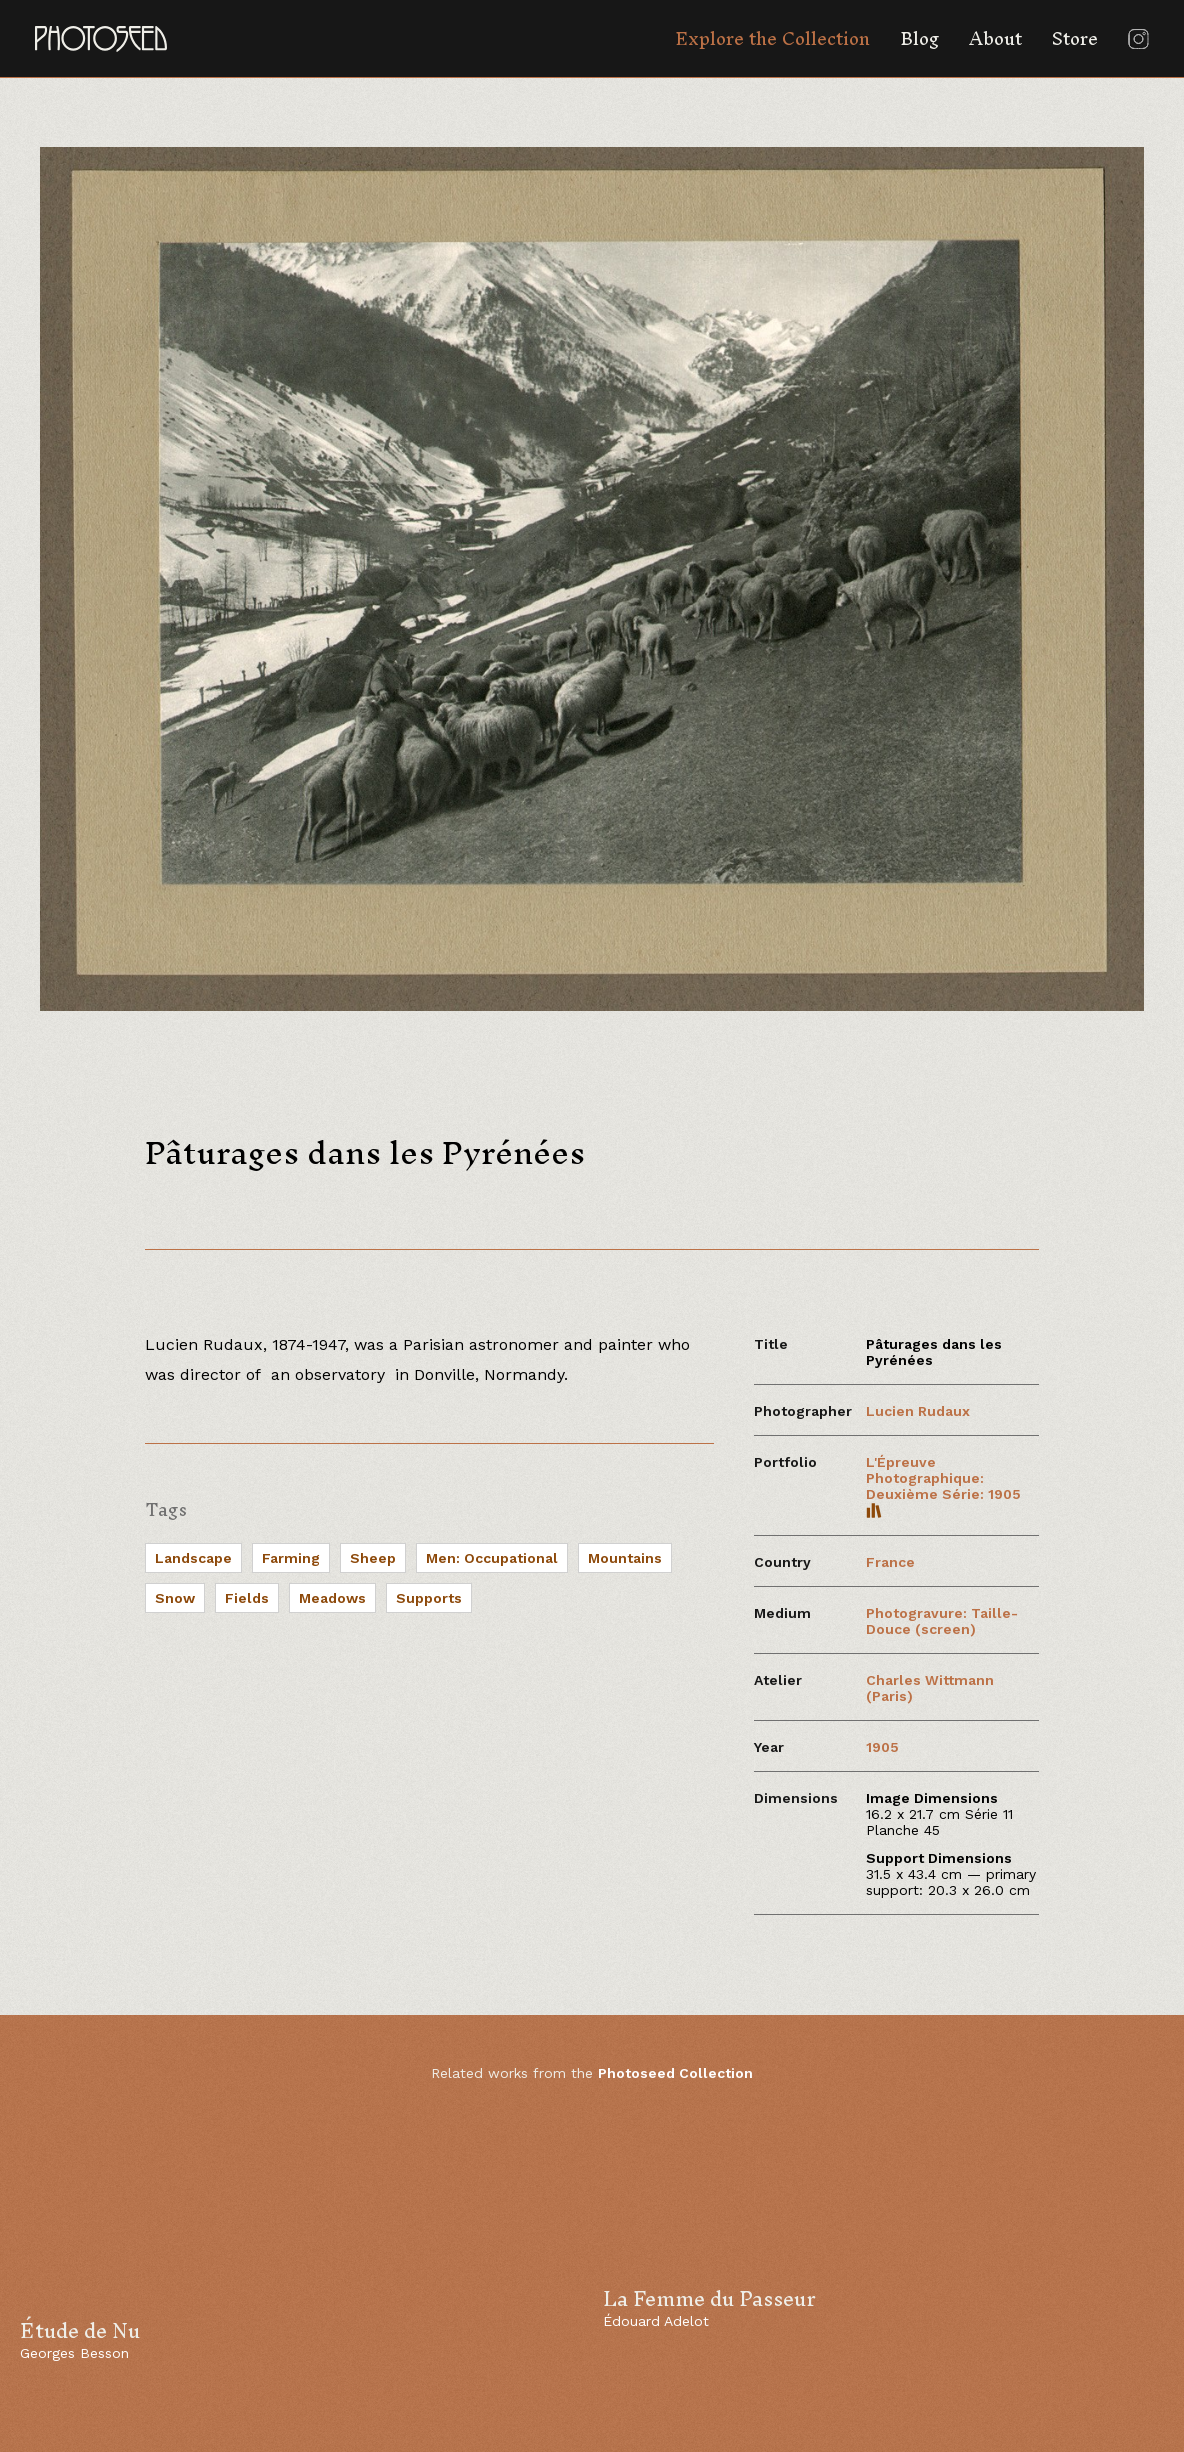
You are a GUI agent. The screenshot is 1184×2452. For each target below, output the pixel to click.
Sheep (373, 1558)
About (995, 38)
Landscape (193, 1558)
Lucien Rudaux (918, 1411)
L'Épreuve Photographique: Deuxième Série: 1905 (943, 1486)
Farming (291, 1558)
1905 (882, 1747)
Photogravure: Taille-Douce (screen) (942, 1621)
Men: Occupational (492, 1558)
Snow (175, 1598)
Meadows (332, 1598)
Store (1075, 38)
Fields (247, 1598)
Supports (429, 1598)
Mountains (625, 1558)
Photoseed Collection (675, 2073)
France (890, 1562)
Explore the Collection (772, 38)
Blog (919, 38)
